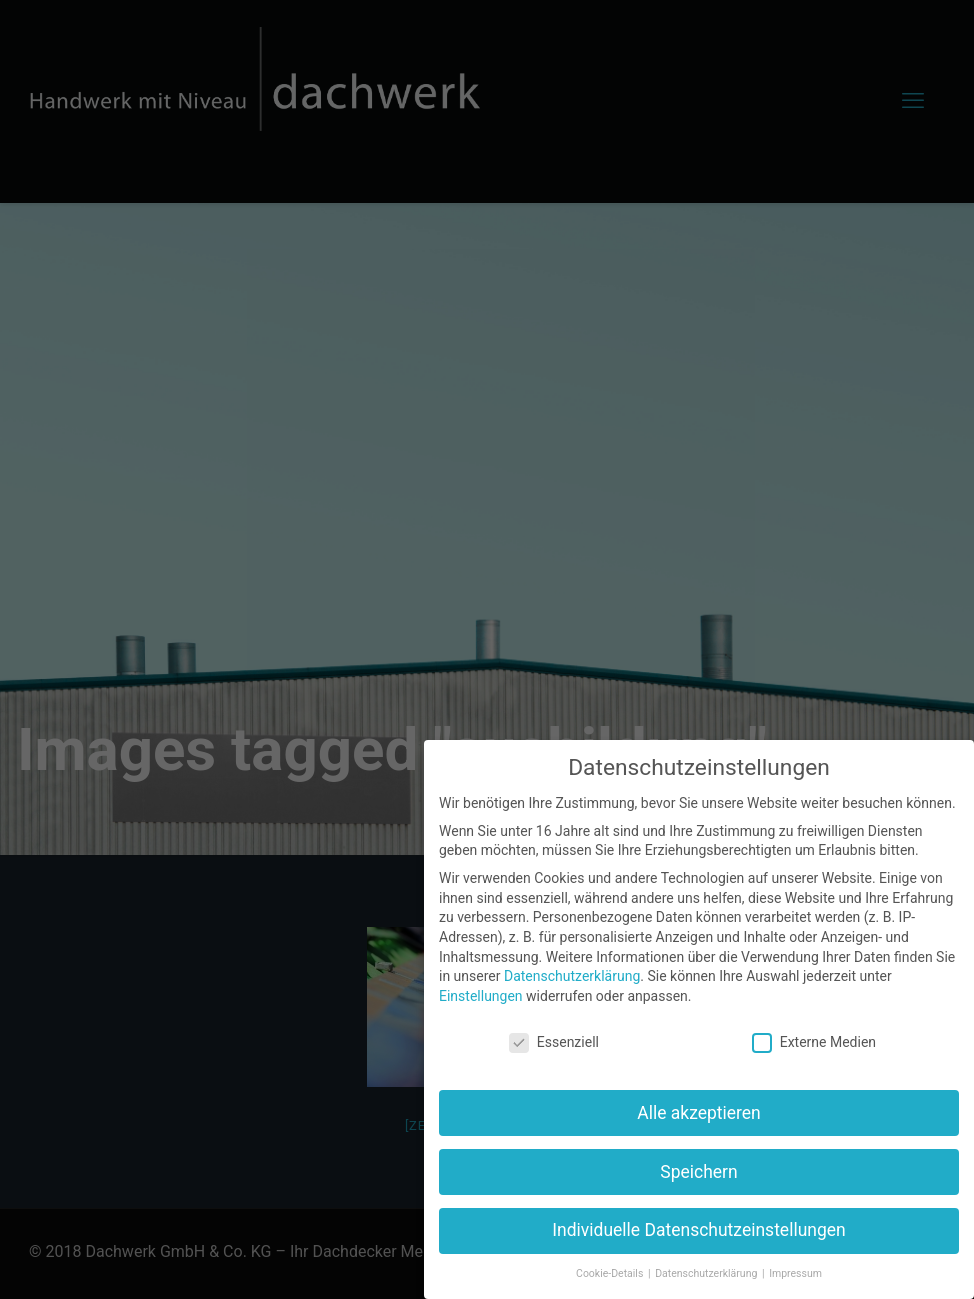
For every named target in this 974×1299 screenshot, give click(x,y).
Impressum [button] (795, 1273)
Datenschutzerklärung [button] (707, 1273)
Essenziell (554, 1042)
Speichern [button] (698, 1172)
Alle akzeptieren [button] (699, 1113)
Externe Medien (814, 1042)
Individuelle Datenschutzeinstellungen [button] (698, 1230)
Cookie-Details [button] (611, 1273)
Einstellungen (481, 996)
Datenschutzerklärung (572, 976)
